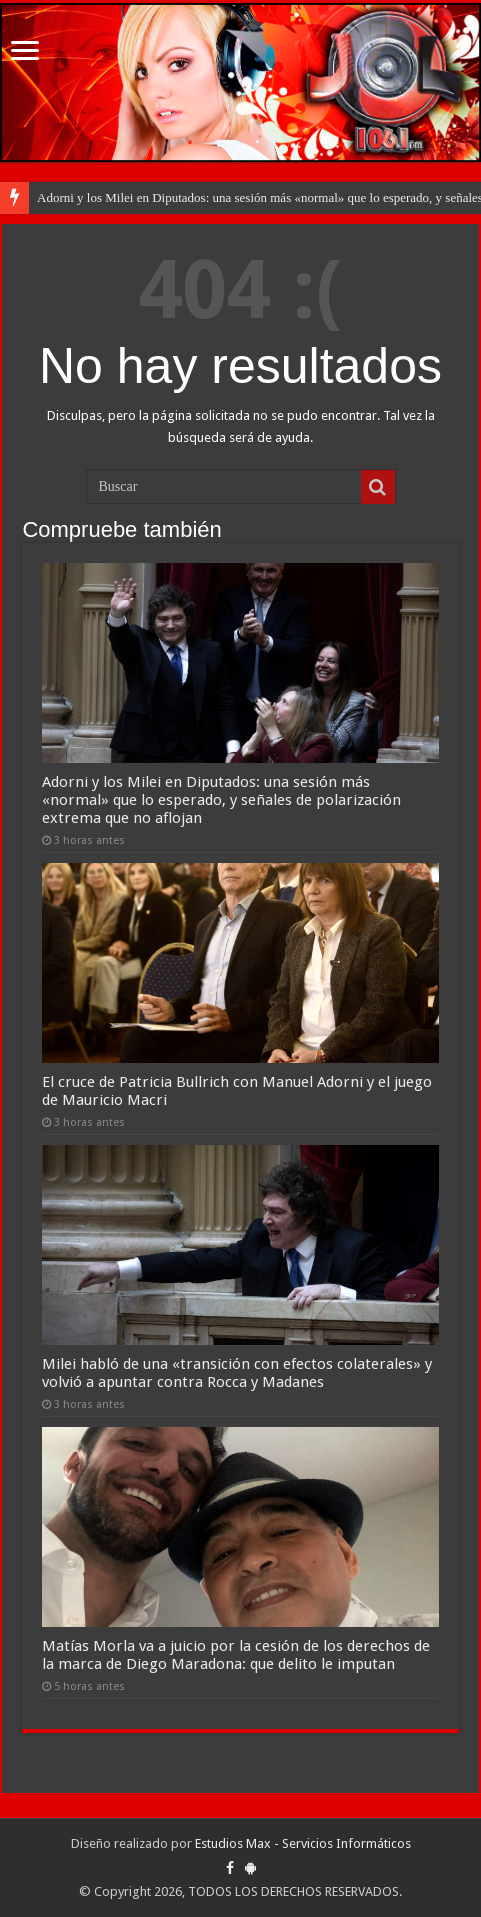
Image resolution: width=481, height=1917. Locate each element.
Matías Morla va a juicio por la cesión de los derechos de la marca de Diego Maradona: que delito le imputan (236, 1655)
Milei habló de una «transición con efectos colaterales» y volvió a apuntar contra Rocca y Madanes (237, 1373)
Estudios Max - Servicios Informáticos (303, 1843)
